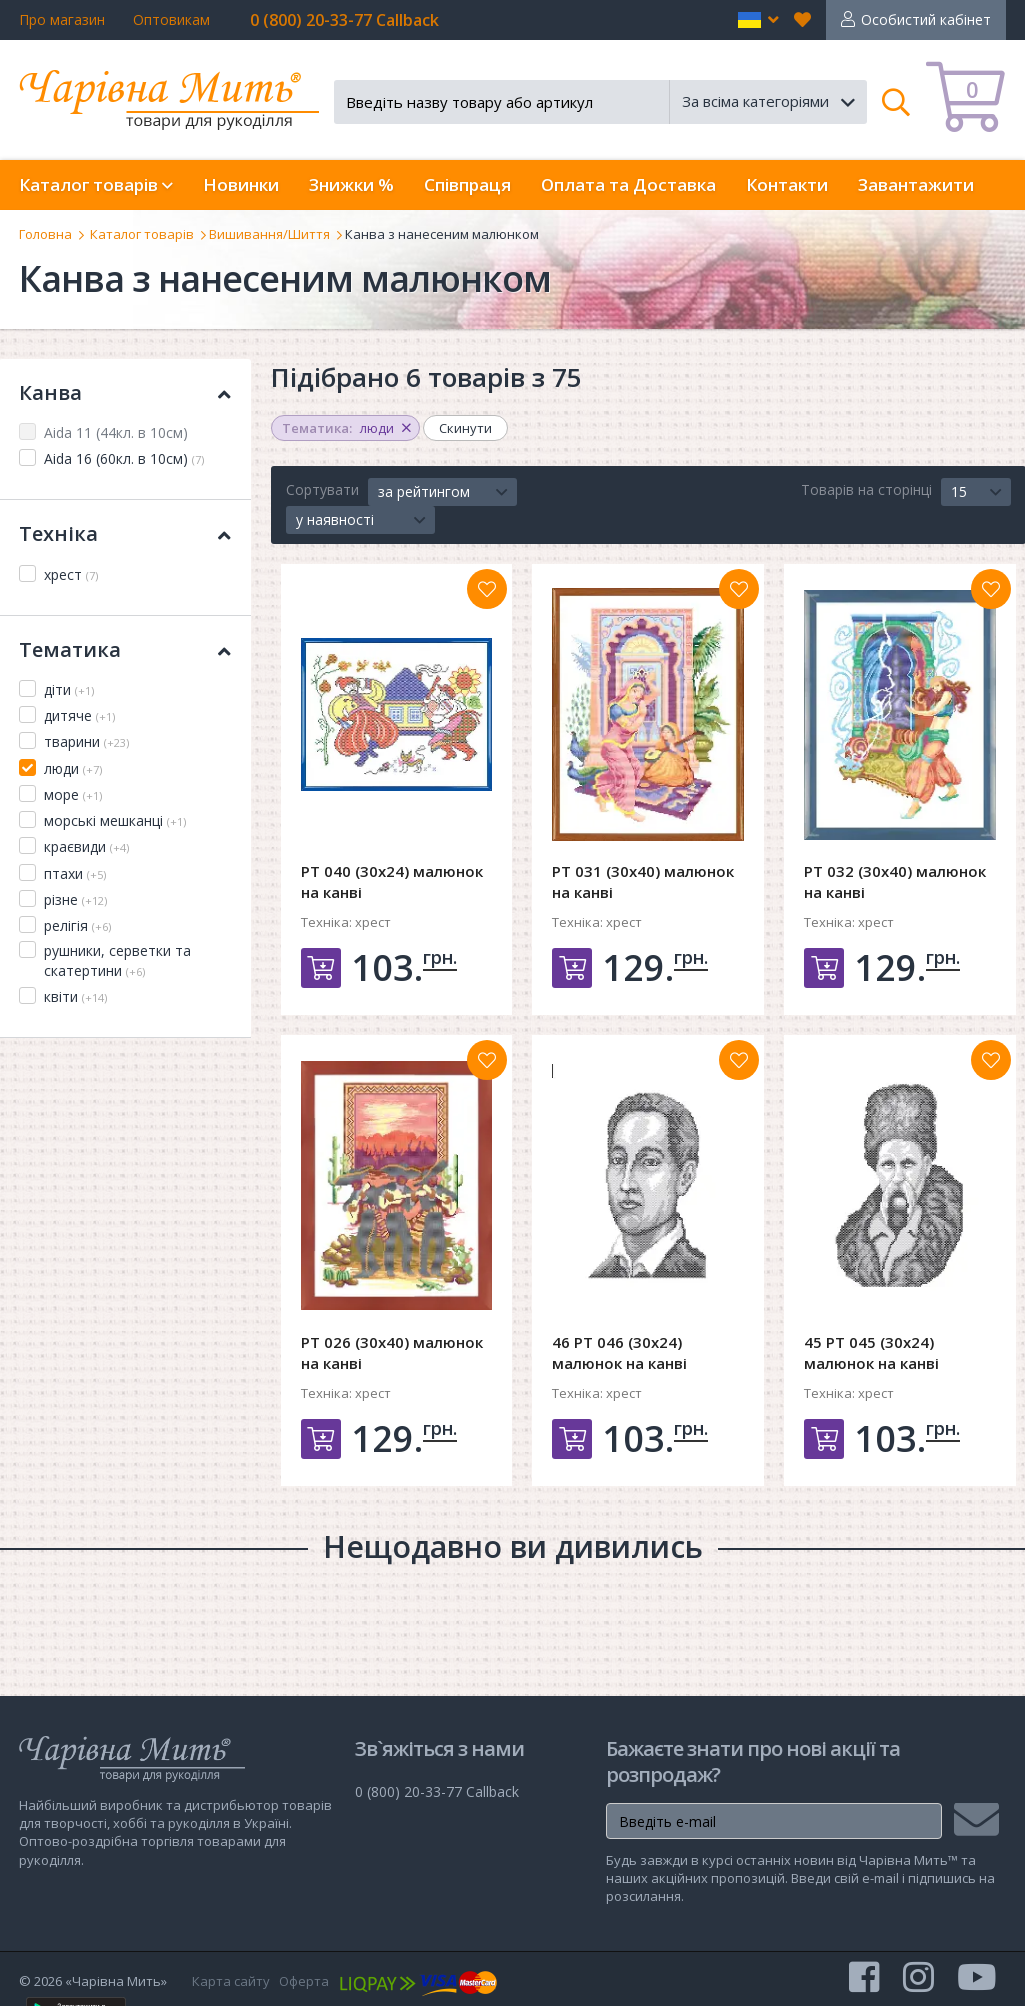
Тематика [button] (125, 649)
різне (75, 899)
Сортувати (322, 489)
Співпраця (467, 184)
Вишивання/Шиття (269, 234)
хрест (71, 574)
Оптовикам (171, 19)
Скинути (465, 428)
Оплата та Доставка (628, 184)
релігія (77, 925)
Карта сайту (231, 1981)
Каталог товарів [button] (96, 184)
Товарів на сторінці (866, 489)
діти (69, 689)
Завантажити (916, 184)
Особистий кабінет (926, 19)
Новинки (241, 184)
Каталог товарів (142, 234)
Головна (45, 234)
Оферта (304, 1981)
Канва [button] (125, 392)
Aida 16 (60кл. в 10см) (124, 458)
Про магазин (62, 19)
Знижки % (351, 184)
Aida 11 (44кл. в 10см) (116, 432)
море (73, 794)
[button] (758, 20)
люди (73, 768)
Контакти (787, 184)
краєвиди (86, 846)
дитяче (79, 715)
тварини (86, 741)
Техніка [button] (125, 533)
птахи (75, 873)
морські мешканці (115, 820)
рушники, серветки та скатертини (117, 960)
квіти (75, 996)
